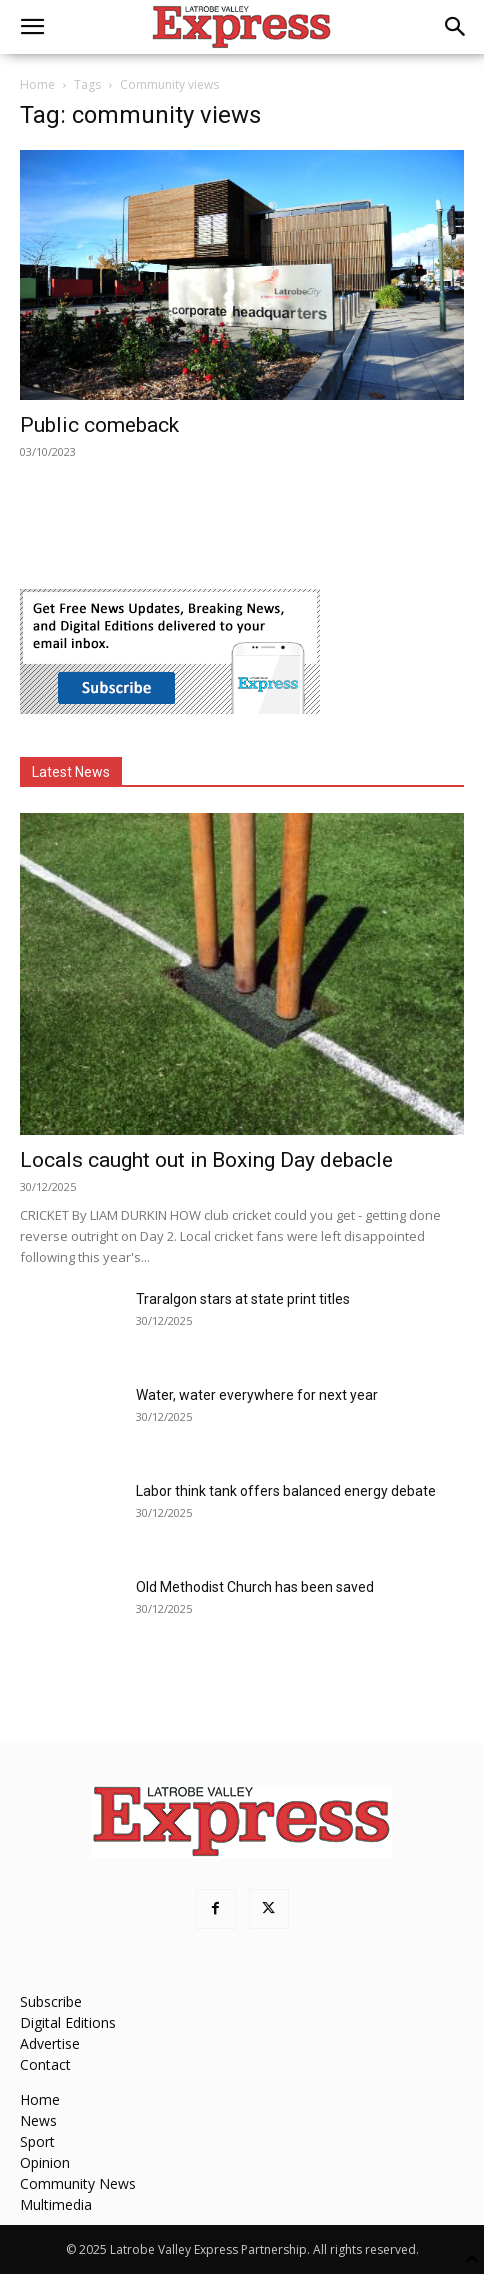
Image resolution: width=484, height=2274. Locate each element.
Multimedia (56, 2204)
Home (37, 84)
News (38, 2120)
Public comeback (99, 425)
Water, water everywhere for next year (257, 1395)
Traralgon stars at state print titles (243, 1299)
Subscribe (51, 2001)
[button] (32, 27)
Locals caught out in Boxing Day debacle (206, 1160)
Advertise (50, 2043)
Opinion (45, 2162)
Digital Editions (68, 2022)
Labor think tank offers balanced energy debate (286, 1491)
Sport (37, 2141)
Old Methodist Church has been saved (255, 1587)
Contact (45, 2064)
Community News (78, 2183)
